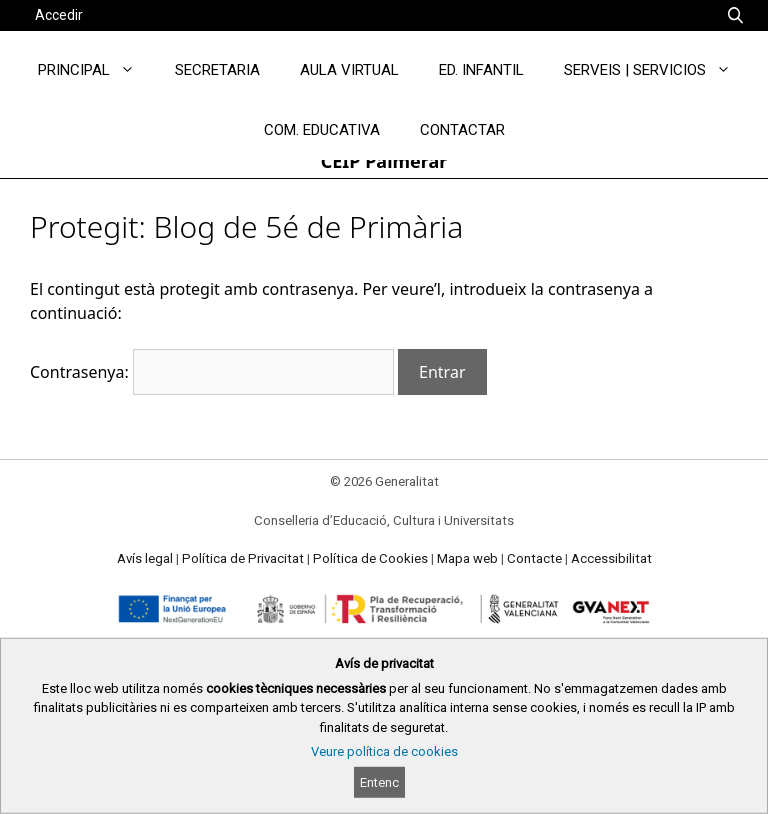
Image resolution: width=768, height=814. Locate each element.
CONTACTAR (462, 130)
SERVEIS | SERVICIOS (657, 70)
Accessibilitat (611, 558)
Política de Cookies (370, 558)
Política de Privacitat (243, 558)
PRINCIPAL (96, 70)
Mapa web (467, 558)
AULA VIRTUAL (349, 70)
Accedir (59, 15)
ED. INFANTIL (481, 70)
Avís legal (145, 558)
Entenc (379, 782)
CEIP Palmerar (384, 161)
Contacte (534, 558)
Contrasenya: (212, 372)
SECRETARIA (217, 70)
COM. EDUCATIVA (322, 130)
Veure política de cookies (384, 751)
